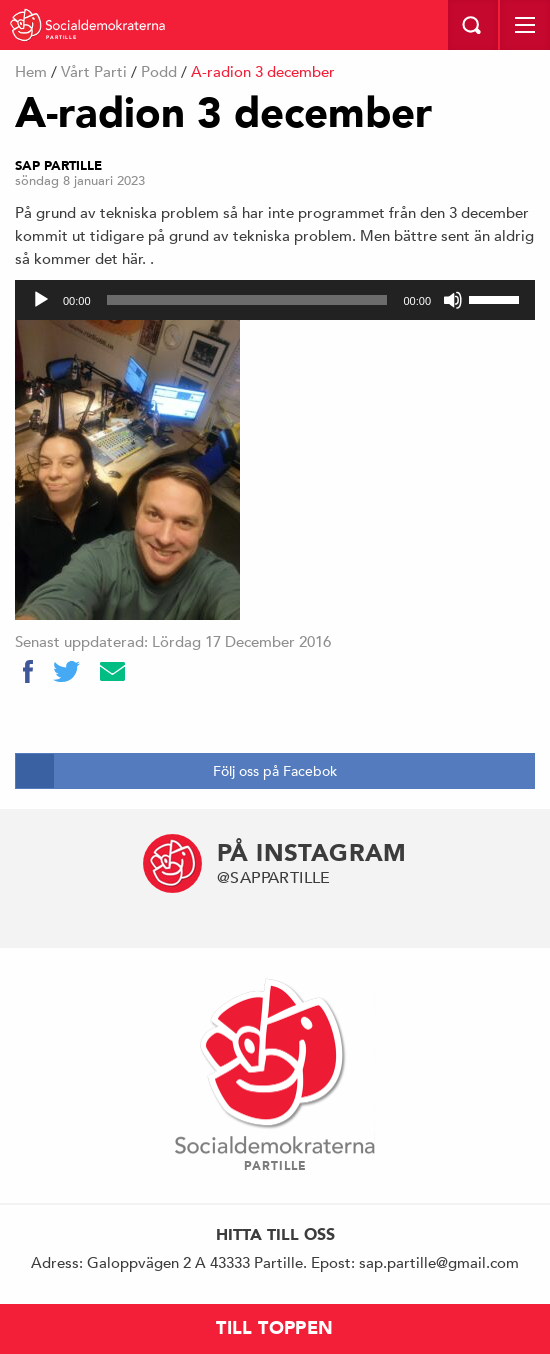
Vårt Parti (94, 71)
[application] (275, 300)
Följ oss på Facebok (275, 771)
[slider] (247, 300)
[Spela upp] (41, 300)
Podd (159, 71)
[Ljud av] (453, 300)
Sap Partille (58, 166)
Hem (31, 71)
